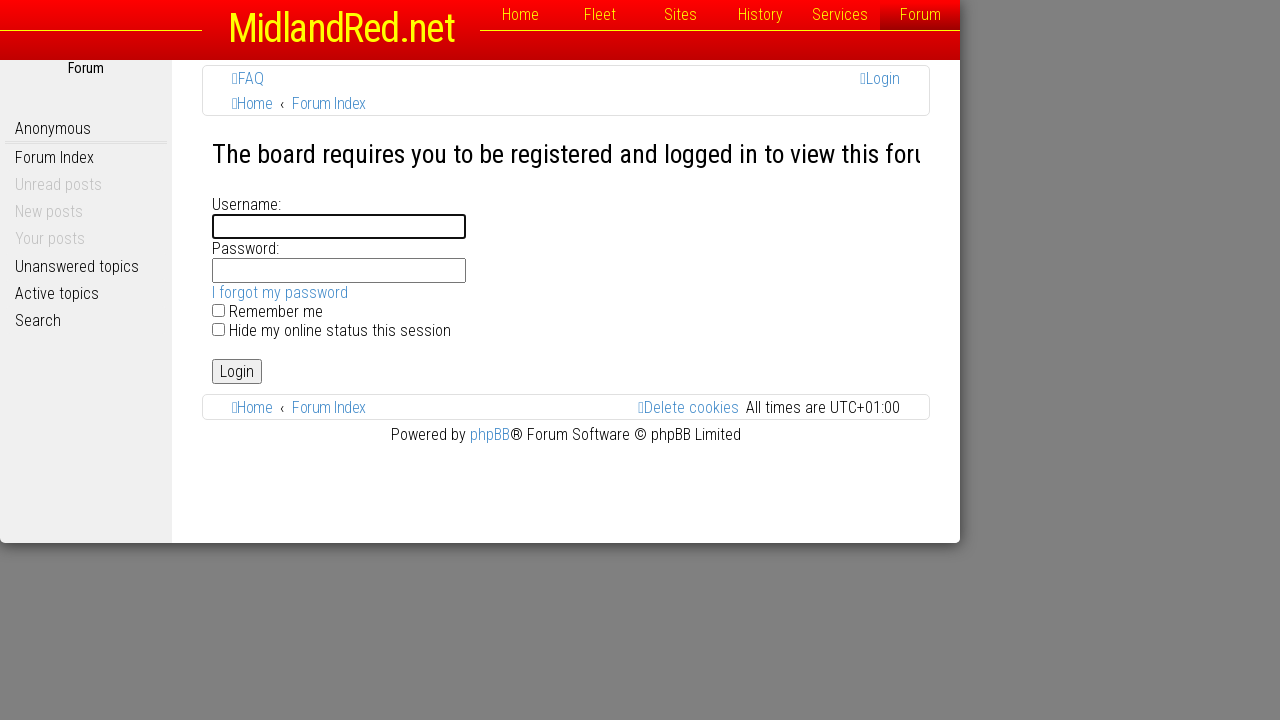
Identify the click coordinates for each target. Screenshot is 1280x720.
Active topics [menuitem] (217, 293)
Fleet (760, 14)
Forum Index (214, 157)
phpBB (650, 434)
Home (680, 14)
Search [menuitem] (198, 320)
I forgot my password (440, 292)
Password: (405, 248)
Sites (840, 14)
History (920, 14)
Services (1000, 14)
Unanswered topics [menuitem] (237, 266)
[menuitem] (408, 78)
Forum (1080, 14)
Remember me (427, 311)
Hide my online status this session (491, 330)
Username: (406, 204)
